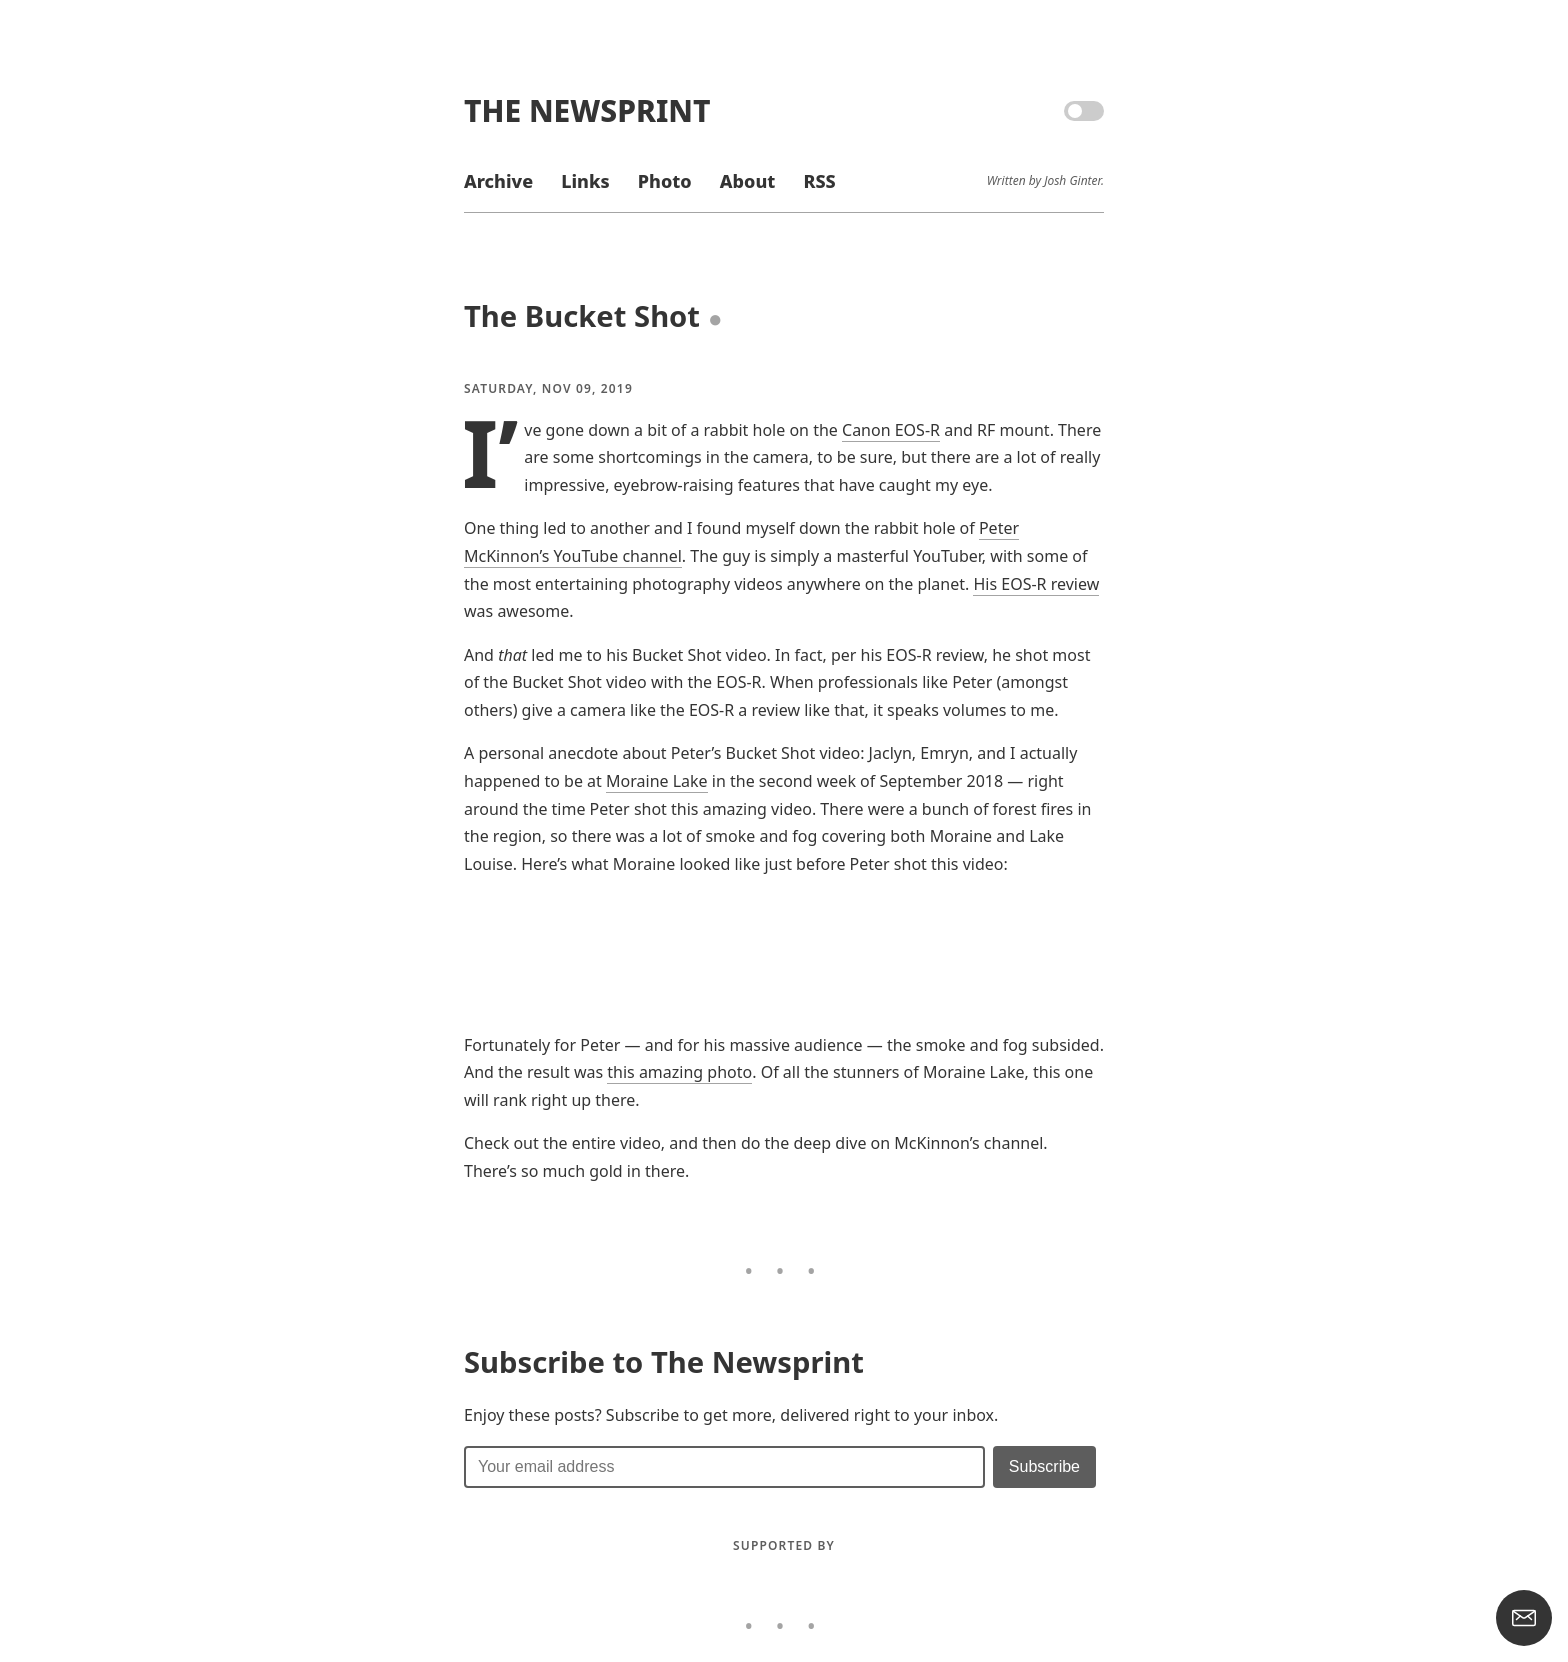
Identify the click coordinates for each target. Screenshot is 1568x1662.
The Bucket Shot (582, 316)
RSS (819, 181)
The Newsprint (587, 110)
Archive (498, 181)
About (747, 181)
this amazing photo (679, 1072)
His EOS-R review (1036, 584)
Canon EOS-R (891, 430)
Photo (665, 181)
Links (585, 181)
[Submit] (1044, 1467)
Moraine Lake (657, 781)
